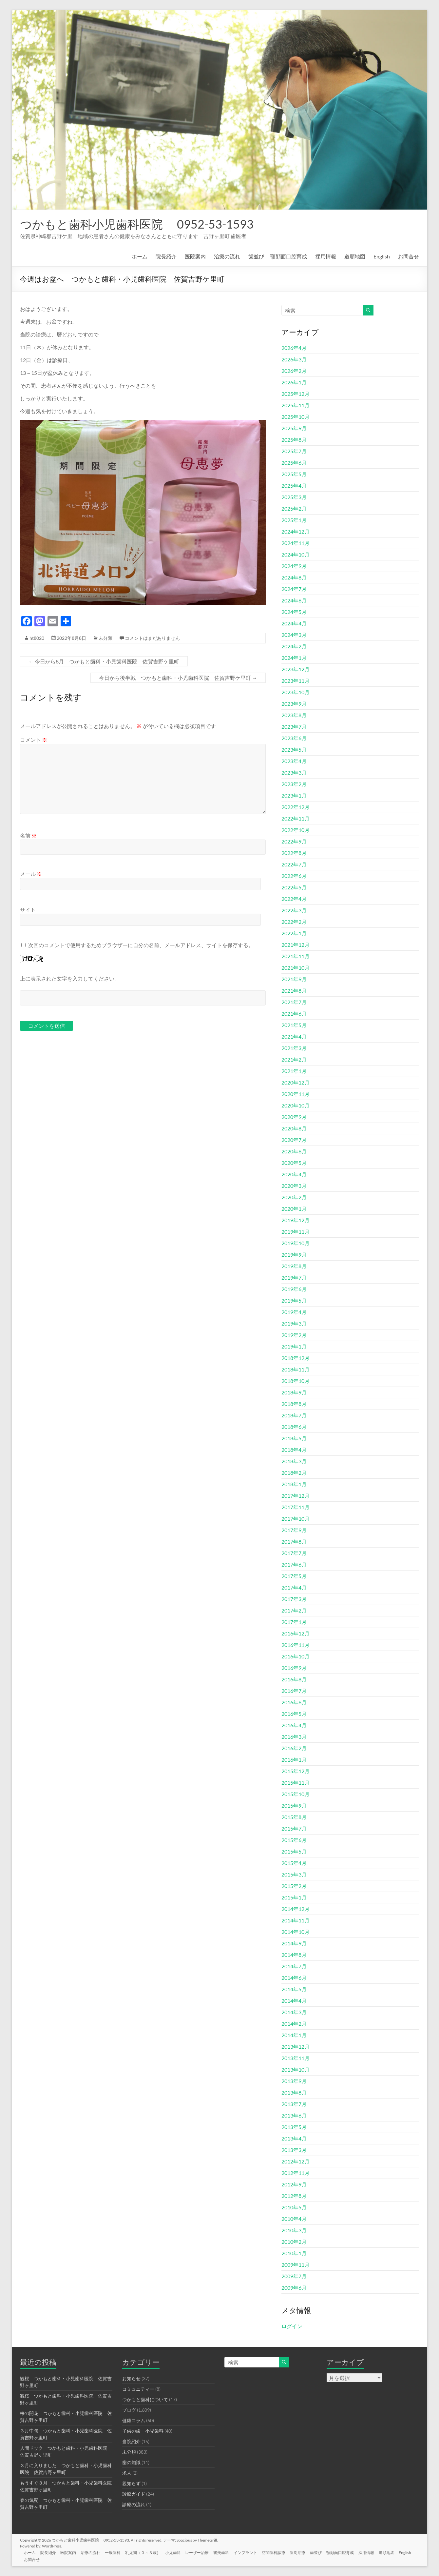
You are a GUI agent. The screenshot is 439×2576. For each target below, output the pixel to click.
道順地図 (354, 256)
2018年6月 (294, 1427)
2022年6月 (294, 876)
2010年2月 (294, 2242)
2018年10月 (295, 1381)
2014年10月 (295, 1932)
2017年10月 (295, 1518)
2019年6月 (294, 1289)
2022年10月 (295, 830)
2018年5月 (294, 1438)
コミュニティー (138, 2389)
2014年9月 (294, 1943)
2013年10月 (295, 2069)
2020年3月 (294, 1186)
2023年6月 (294, 738)
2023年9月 (294, 703)
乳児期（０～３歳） (147, 2551)
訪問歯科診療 (282, 2551)
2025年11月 (295, 405)
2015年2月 (294, 1886)
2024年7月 (294, 589)
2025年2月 (294, 508)
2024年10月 (295, 554)
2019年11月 (295, 1231)
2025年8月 (294, 439)
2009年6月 (294, 2287)
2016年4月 (294, 1725)
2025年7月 (294, 451)
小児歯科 (178, 2551)
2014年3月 (294, 2012)
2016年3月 (294, 1737)
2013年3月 (294, 2150)
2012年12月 (295, 2161)
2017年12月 (295, 1495)
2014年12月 (295, 1909)
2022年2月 (294, 922)
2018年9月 (294, 1392)
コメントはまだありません (152, 638)
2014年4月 (294, 2001)
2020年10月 (295, 1105)
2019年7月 (294, 1277)
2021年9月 (294, 979)
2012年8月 (294, 2196)
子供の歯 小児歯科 (142, 2431)
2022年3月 (294, 910)
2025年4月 (294, 485)
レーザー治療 (203, 2551)
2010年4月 (294, 2219)
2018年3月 (294, 1461)
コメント (33, 740)
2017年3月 (294, 1599)
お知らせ (131, 2378)
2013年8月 (294, 2092)
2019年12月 (295, 1220)
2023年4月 (294, 761)
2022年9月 (294, 841)
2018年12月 (295, 1358)
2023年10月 (295, 692)
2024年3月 (294, 635)
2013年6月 (294, 2115)
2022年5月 (294, 887)
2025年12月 (295, 394)
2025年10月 (295, 417)
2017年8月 (294, 1541)
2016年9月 (294, 1668)
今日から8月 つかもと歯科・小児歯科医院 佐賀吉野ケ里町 (104, 661)
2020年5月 (294, 1163)
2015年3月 (294, 1874)
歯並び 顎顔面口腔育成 (277, 256)
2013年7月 (294, 2104)
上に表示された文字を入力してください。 (70, 978)
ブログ (129, 2410)
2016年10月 (295, 1656)
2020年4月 (294, 1174)
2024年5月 (294, 612)
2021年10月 (295, 967)
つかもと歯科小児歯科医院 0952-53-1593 (137, 224)
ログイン (291, 2326)
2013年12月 (295, 2046)
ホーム (139, 256)
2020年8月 (294, 1128)
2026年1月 (294, 382)
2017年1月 (294, 1622)
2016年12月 (295, 1633)
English (381, 256)
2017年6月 (294, 1564)
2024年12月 (295, 531)
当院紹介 (131, 2441)
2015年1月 (294, 1897)
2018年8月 (294, 1404)
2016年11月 (295, 1645)
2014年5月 (294, 1989)
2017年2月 (294, 1610)
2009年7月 (294, 2276)
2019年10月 (295, 1243)
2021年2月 (294, 1059)
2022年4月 (294, 899)
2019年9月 (294, 1254)
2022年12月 (295, 807)
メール (31, 874)
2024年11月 (295, 543)
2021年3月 (294, 1048)
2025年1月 (294, 520)
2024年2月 (294, 646)
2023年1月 (294, 795)
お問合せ (408, 256)
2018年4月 (294, 1450)
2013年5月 (294, 2127)
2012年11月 (295, 2173)
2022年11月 (295, 818)
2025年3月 (294, 497)
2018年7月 (294, 1415)
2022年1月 (294, 933)
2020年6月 (294, 1151)
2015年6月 (294, 1840)
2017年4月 (294, 1587)
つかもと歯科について (145, 2399)
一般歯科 (117, 2551)
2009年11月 (295, 2265)
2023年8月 (294, 715)
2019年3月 (294, 1323)
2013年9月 (294, 2081)
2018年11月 (295, 1369)
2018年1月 (294, 1484)
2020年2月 (294, 1197)
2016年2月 (294, 1748)
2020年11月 (295, 1094)
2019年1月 (294, 1346)
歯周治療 (307, 2551)
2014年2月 (294, 2023)
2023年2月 (294, 784)
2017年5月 (294, 1576)
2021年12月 (295, 945)
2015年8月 (294, 1817)
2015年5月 (294, 1851)
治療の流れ (227, 256)
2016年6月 (294, 1702)
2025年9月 (294, 428)
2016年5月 (294, 1714)
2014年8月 (294, 1955)
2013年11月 (295, 2058)
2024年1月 (294, 658)
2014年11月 (295, 1920)
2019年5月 (294, 1300)
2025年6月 (294, 462)
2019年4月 (294, 1312)
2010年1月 (294, 2253)
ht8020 (36, 638)
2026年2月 (294, 371)
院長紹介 (166, 256)
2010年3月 (294, 2230)
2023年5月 (294, 749)
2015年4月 (294, 1863)
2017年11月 (295, 1507)
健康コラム (133, 2420)
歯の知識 (131, 2462)
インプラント (253, 2551)
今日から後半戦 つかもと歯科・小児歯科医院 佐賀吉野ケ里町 (178, 678)
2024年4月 (294, 623)
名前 (28, 835)
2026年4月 (294, 348)
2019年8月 (294, 1266)
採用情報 (325, 256)
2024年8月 (294, 577)
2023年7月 (294, 726)
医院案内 (195, 256)
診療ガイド (133, 2494)
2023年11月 (295, 681)
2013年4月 (294, 2138)
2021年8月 (294, 990)
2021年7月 (294, 1002)
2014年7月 (294, 1966)
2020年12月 (295, 1082)
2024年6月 (294, 600)
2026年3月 (294, 359)
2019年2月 (294, 1335)
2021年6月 (294, 1013)
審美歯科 (228, 2551)
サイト (28, 909)
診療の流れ (133, 2504)
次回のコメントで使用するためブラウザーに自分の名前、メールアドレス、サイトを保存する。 (141, 945)
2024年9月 (294, 566)
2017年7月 (294, 1553)
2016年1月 (294, 1759)
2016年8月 (294, 1679)
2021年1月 (294, 1071)
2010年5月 (294, 2207)
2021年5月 (294, 1025)
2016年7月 (294, 1691)
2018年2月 (294, 1473)
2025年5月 (294, 474)
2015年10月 (295, 1794)
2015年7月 (294, 1828)
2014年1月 (294, 2035)
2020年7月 (294, 1140)
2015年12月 (295, 1771)
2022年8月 (294, 853)
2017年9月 (294, 1530)
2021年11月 (295, 956)
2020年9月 (294, 1117)
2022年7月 (294, 864)
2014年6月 (294, 1978)
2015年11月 (295, 1782)
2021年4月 (294, 1036)
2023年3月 (294, 772)
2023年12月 (295, 669)
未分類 (105, 638)
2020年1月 (294, 1209)
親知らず (131, 2483)
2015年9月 (294, 1805)
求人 (126, 2473)
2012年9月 (294, 2184)
